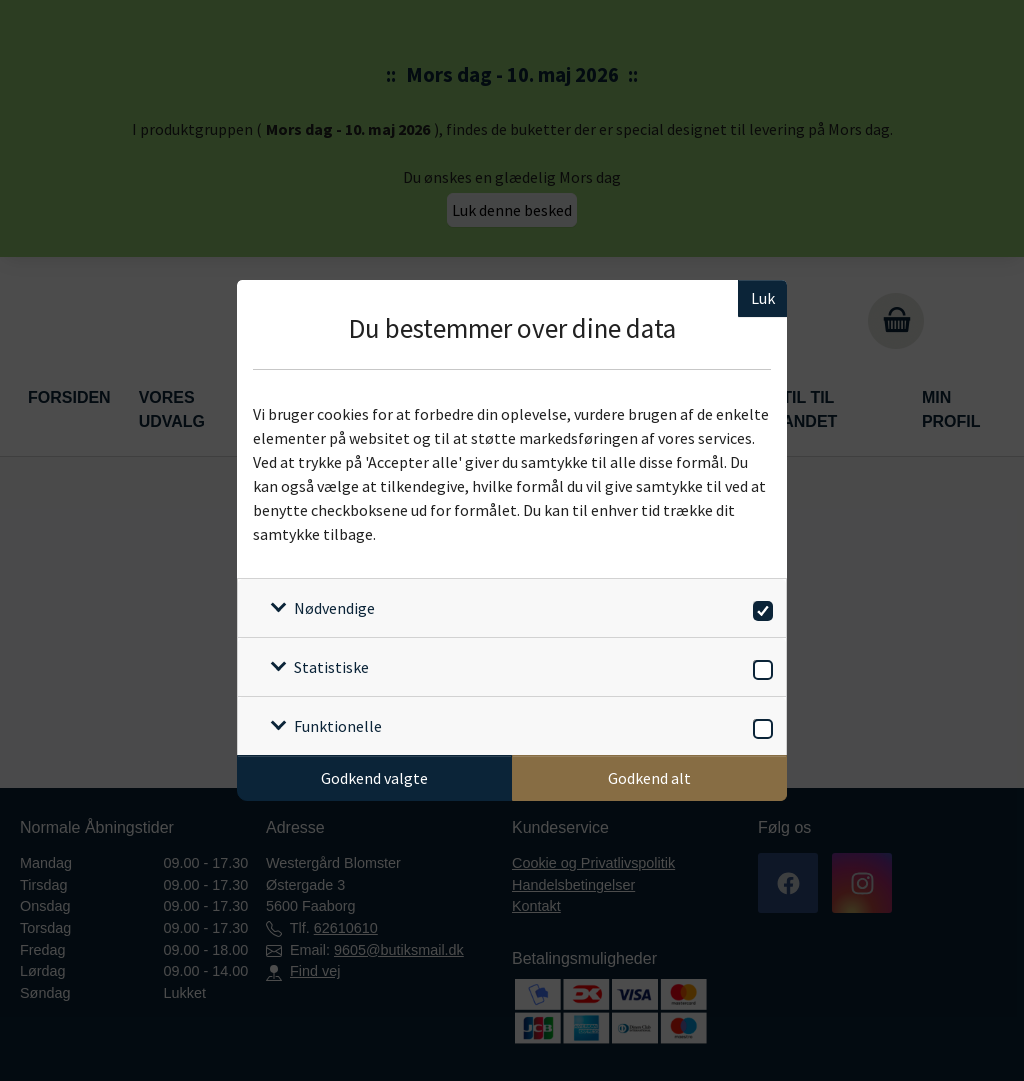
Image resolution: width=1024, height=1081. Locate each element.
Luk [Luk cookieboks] (763, 298)
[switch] (759, 607)
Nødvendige (334, 608)
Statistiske (331, 667)
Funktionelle (338, 726)
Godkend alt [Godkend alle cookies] (649, 778)
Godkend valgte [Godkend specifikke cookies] (374, 778)
